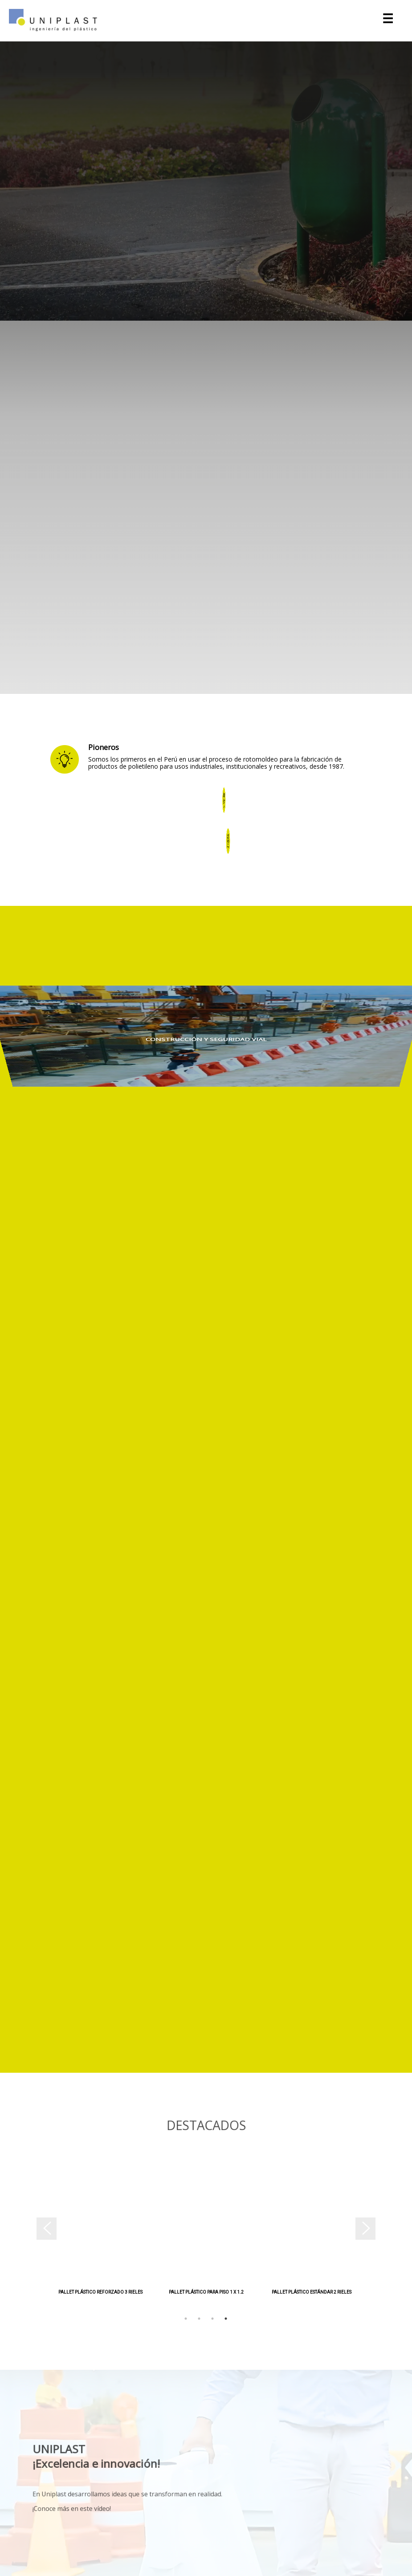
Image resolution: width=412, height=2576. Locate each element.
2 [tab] (199, 2318)
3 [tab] (212, 2318)
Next (371, 2231)
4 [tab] (225, 2318)
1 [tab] (185, 2318)
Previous (41, 2231)
